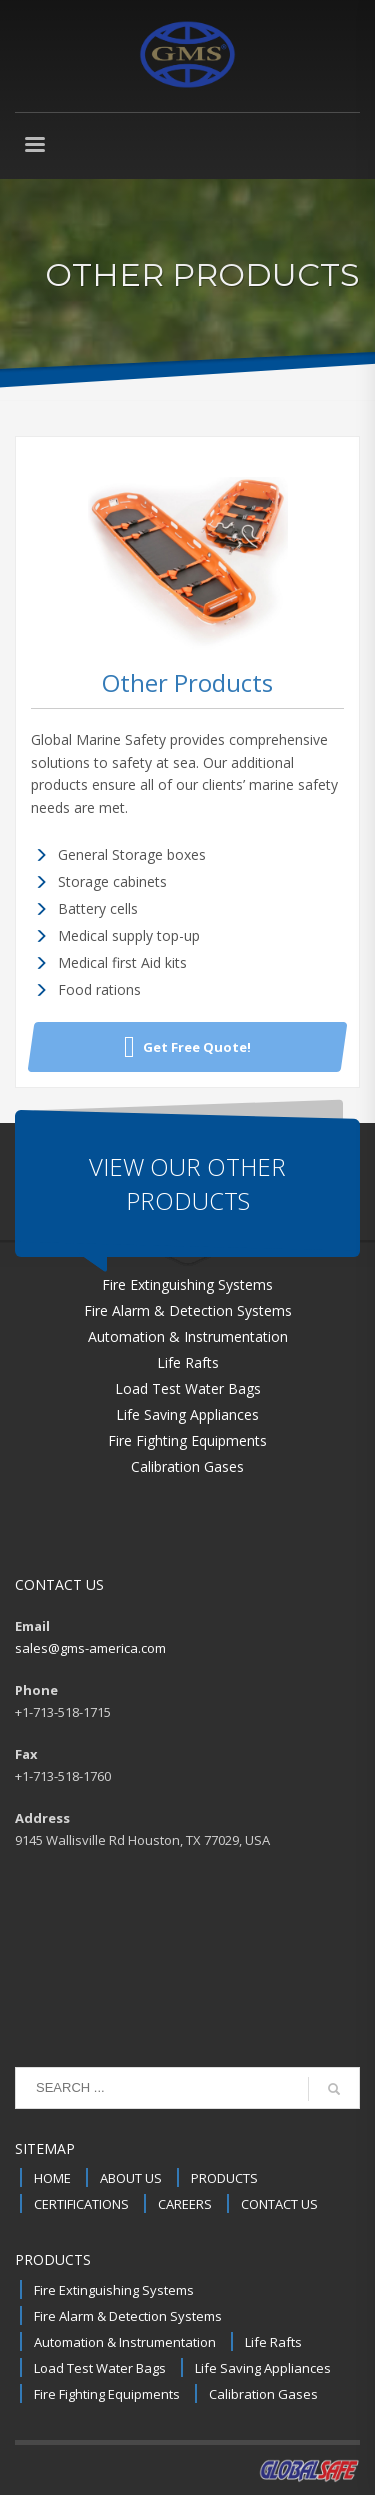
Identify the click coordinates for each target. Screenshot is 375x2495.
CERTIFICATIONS (81, 2204)
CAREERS (185, 2204)
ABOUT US (131, 2178)
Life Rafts (273, 2342)
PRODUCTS (224, 2178)
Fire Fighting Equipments (107, 2394)
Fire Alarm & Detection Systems (128, 2316)
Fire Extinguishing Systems (114, 2290)
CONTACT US (279, 2204)
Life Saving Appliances (263, 2368)
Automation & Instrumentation (125, 2342)
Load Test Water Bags (100, 2368)
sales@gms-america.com (90, 1648)
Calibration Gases (263, 2394)
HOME (52, 2178)
